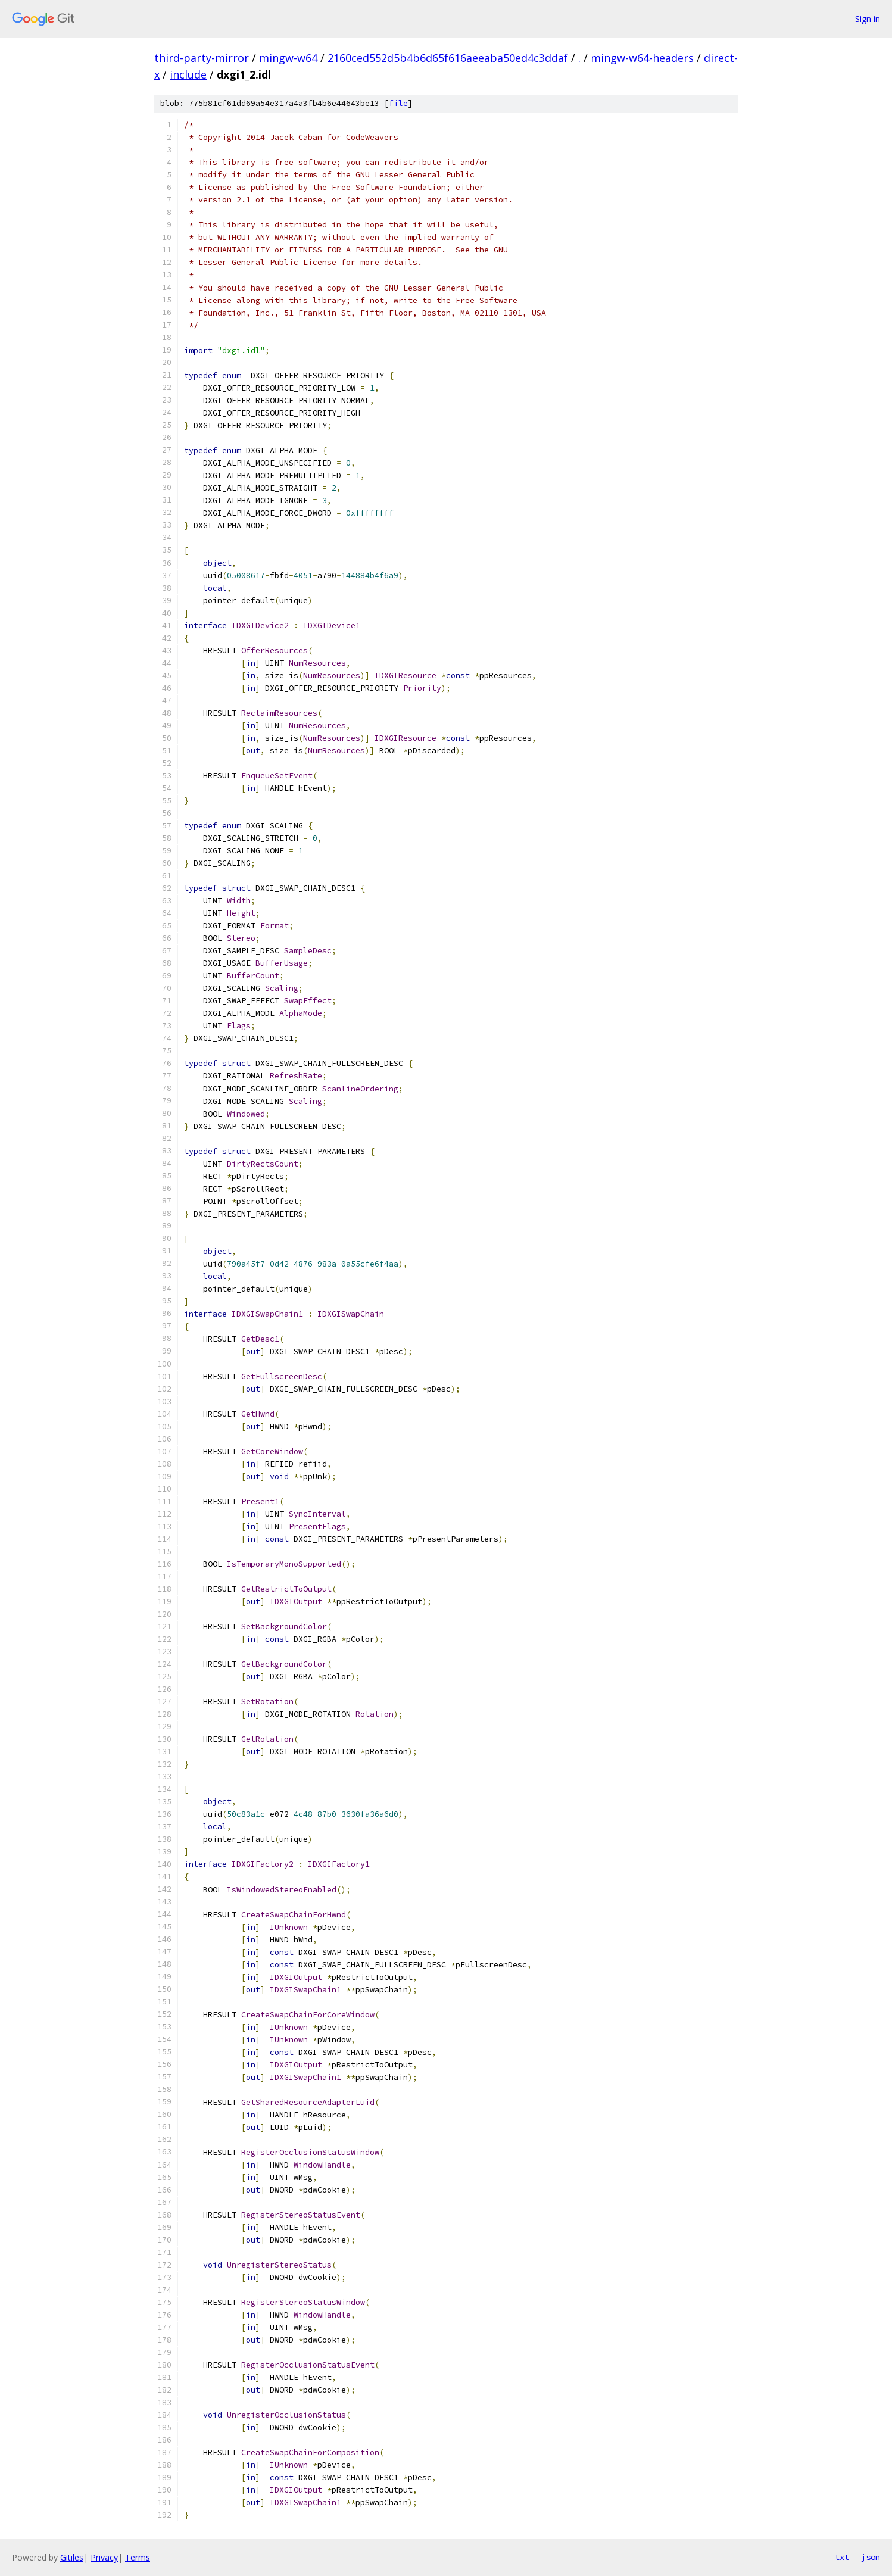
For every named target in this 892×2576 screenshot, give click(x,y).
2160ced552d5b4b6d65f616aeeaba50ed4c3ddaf (448, 58)
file (398, 103)
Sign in (867, 18)
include (188, 74)
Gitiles (71, 2557)
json (870, 2557)
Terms (137, 2557)
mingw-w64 (288, 58)
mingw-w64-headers (642, 58)
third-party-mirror (201, 58)
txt (842, 2557)
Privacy (104, 2557)
